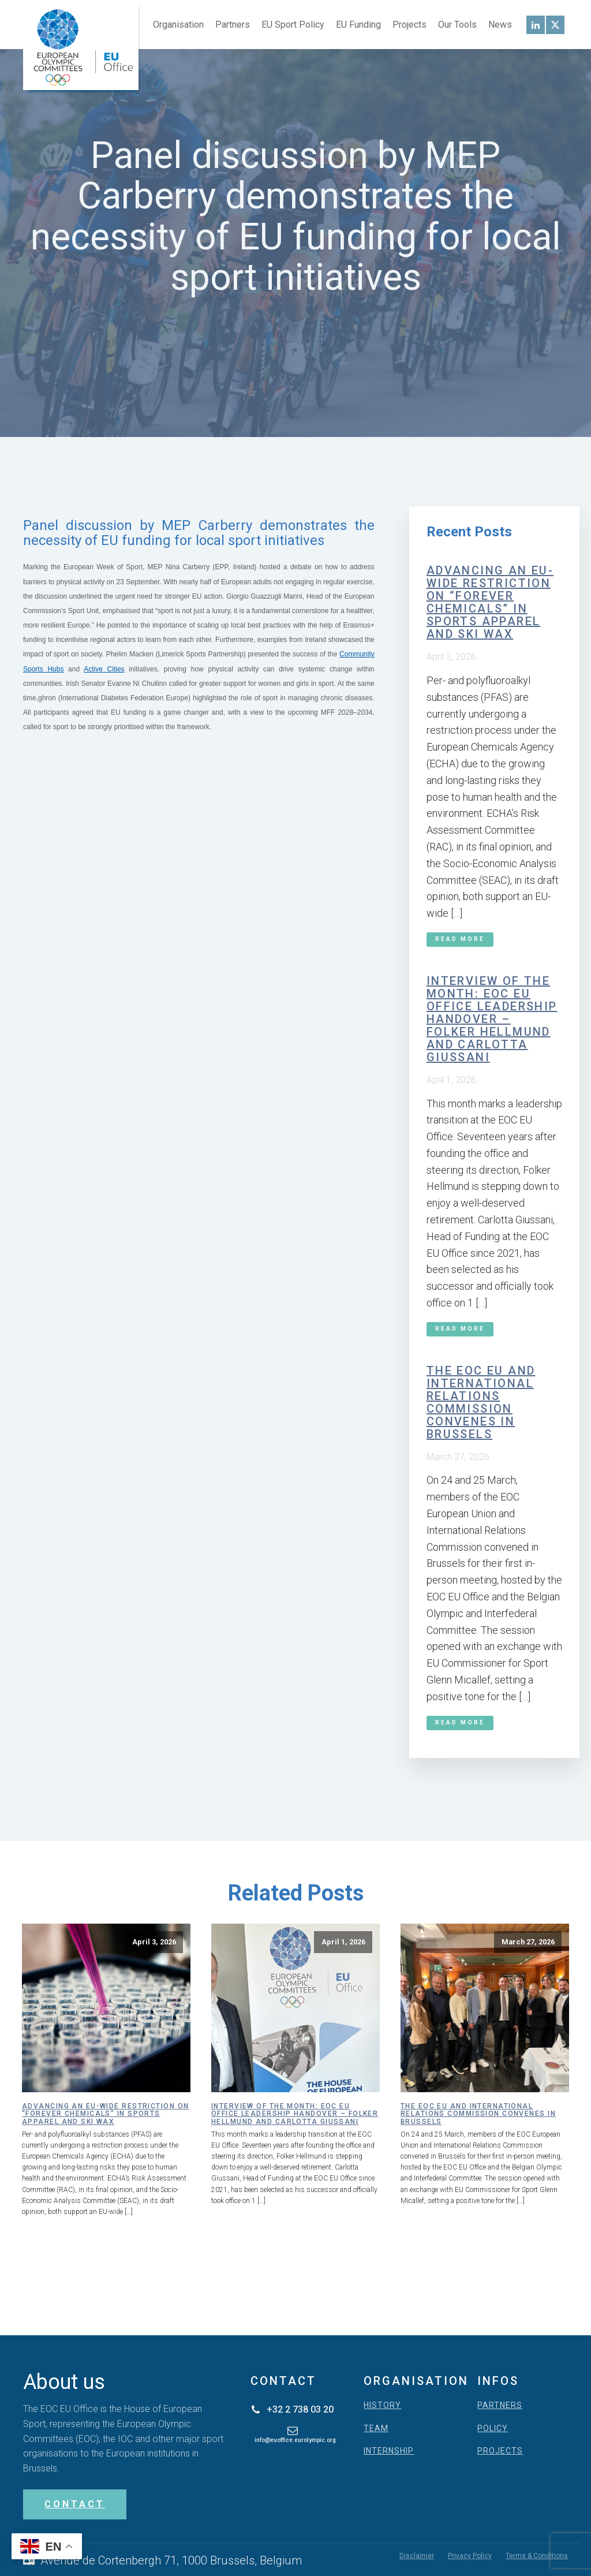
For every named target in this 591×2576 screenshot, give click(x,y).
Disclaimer (416, 2556)
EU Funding (358, 24)
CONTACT (74, 2504)
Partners (232, 24)
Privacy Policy (470, 2556)
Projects (409, 24)
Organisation (178, 24)
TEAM (376, 2428)
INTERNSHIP (389, 2451)
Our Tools (457, 24)
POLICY (492, 2428)
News (500, 24)
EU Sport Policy (292, 24)
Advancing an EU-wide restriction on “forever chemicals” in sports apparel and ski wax (490, 602)
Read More (460, 939)
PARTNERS (499, 2405)
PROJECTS (500, 2451)
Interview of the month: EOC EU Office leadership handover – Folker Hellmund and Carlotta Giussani (492, 1019)
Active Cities (104, 669)
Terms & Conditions (537, 2556)
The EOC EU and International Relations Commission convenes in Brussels (481, 1402)
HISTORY (382, 2405)
